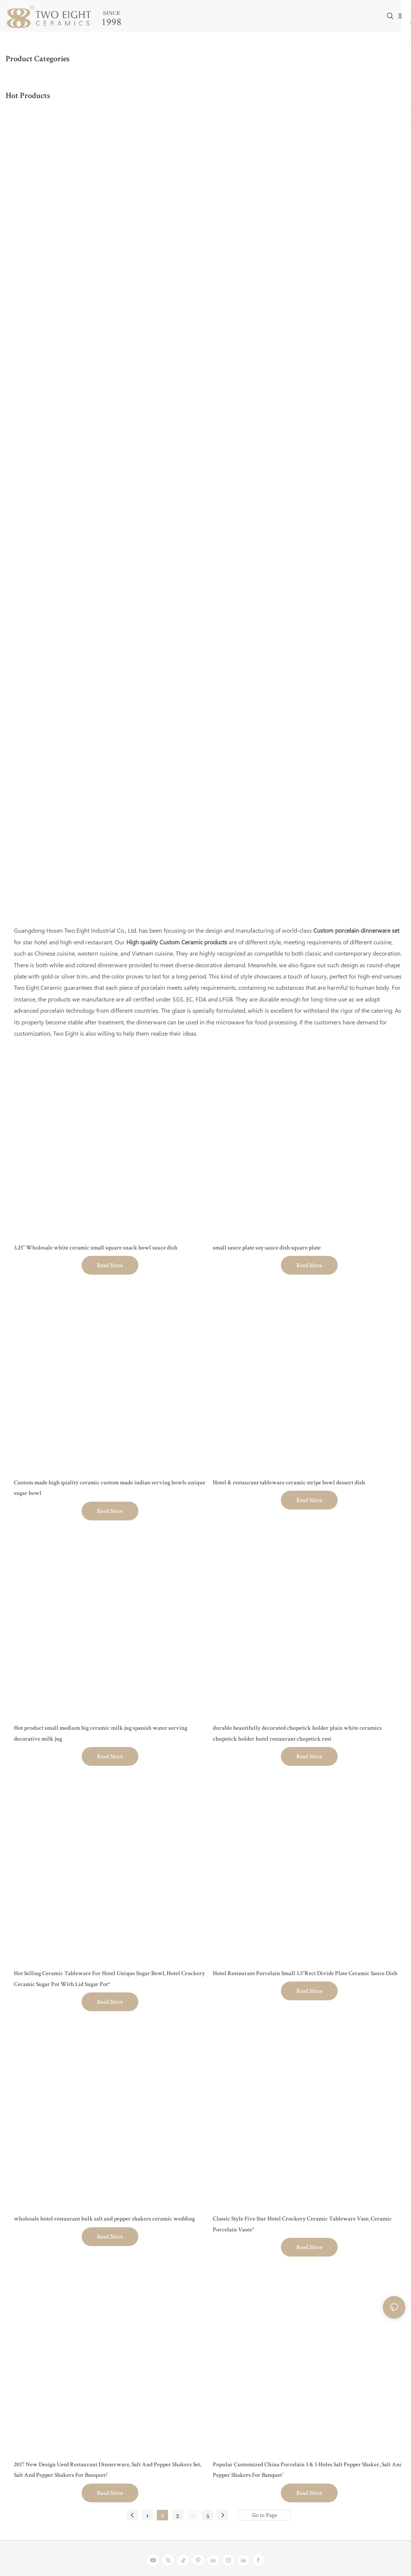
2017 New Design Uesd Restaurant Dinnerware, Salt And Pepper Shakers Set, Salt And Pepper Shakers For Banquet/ (107, 2470)
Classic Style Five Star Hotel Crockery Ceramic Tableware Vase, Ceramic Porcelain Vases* (302, 2224)
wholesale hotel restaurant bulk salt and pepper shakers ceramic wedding (104, 2219)
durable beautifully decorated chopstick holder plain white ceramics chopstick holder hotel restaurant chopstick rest (297, 1734)
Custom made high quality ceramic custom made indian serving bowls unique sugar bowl (109, 1488)
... (192, 2514)
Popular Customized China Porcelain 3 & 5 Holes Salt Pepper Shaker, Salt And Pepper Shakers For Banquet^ (308, 2470)
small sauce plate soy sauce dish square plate (267, 1248)
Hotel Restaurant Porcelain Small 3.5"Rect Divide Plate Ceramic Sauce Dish (305, 1974)
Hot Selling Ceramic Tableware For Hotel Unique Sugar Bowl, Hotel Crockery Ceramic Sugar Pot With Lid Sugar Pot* (109, 1979)
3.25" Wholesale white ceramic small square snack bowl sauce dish (95, 1248)
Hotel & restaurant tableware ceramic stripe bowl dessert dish (289, 1483)
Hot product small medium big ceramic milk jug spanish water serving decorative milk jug (100, 1734)
